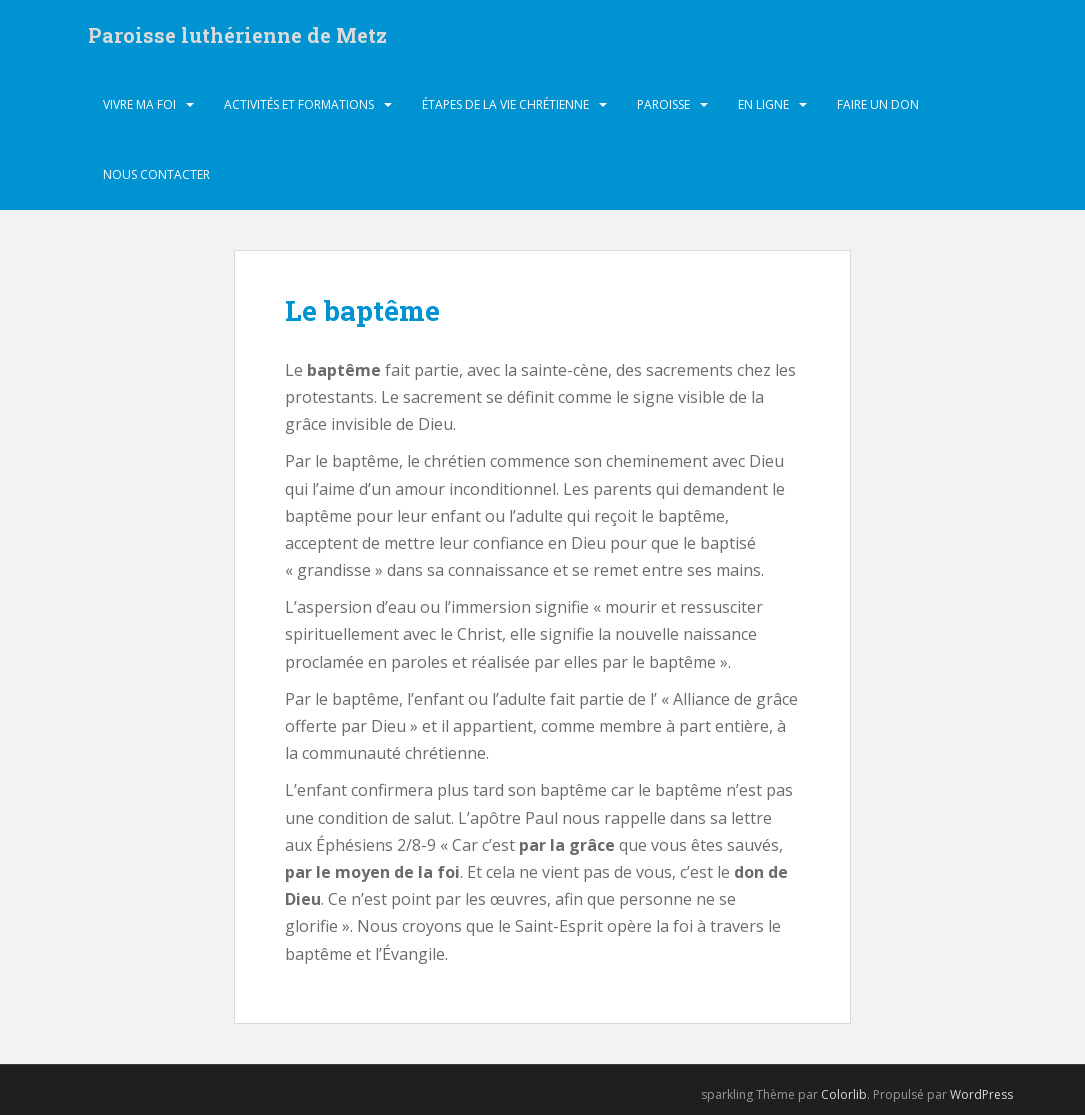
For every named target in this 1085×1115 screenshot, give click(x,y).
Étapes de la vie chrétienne (505, 104)
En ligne (763, 104)
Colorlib (844, 1094)
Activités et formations (299, 104)
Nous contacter (156, 174)
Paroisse (663, 104)
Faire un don (878, 104)
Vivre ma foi (139, 104)
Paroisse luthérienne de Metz (237, 35)
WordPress (981, 1094)
